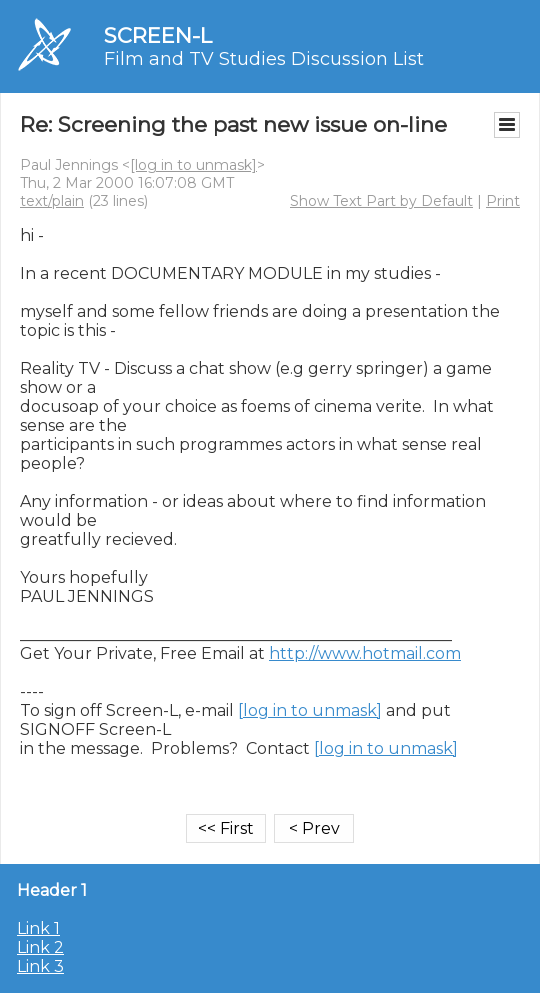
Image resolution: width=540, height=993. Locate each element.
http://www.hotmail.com (365, 653)
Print (503, 201)
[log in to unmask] (193, 165)
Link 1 (38, 928)
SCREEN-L (158, 35)
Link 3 (40, 966)
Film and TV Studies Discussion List (264, 59)
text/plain (52, 201)
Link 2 (40, 947)
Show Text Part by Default (381, 201)
